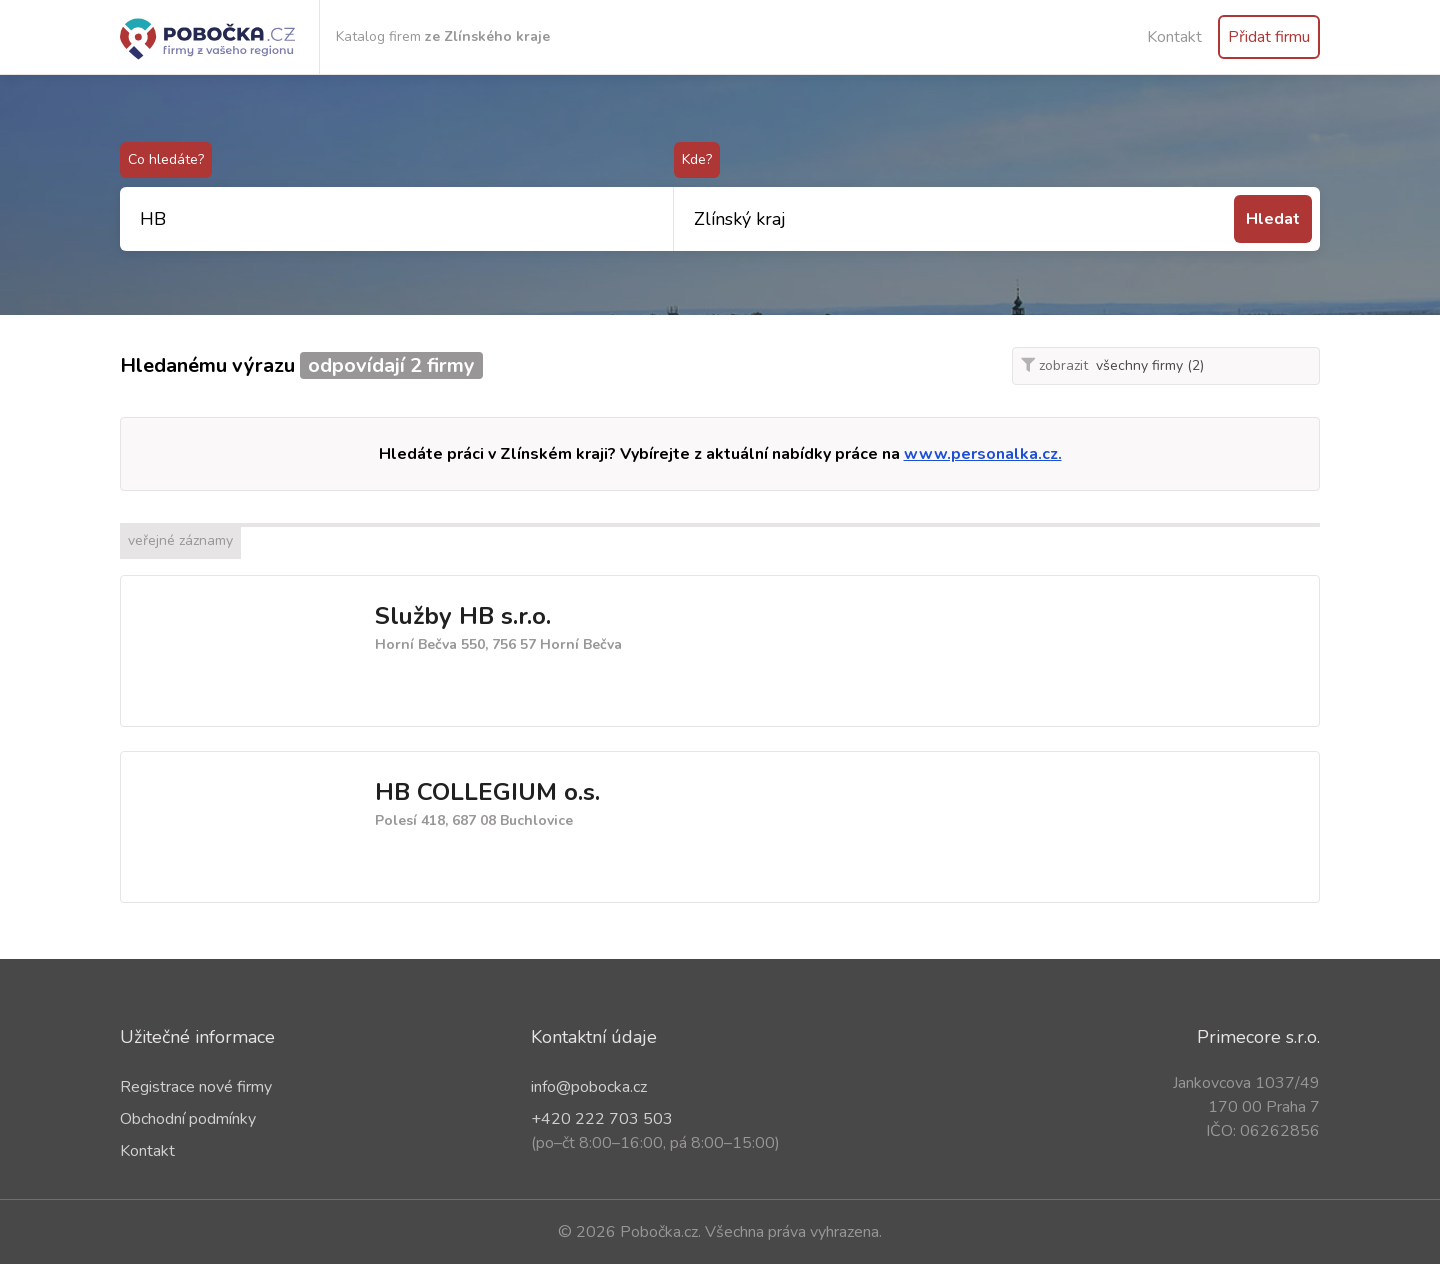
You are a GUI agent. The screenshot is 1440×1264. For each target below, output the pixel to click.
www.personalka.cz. (983, 454)
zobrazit (1054, 365)
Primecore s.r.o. (1258, 1037)
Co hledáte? (166, 159)
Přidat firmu (1269, 37)
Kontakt (1174, 37)
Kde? (697, 159)
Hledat (1273, 219)
